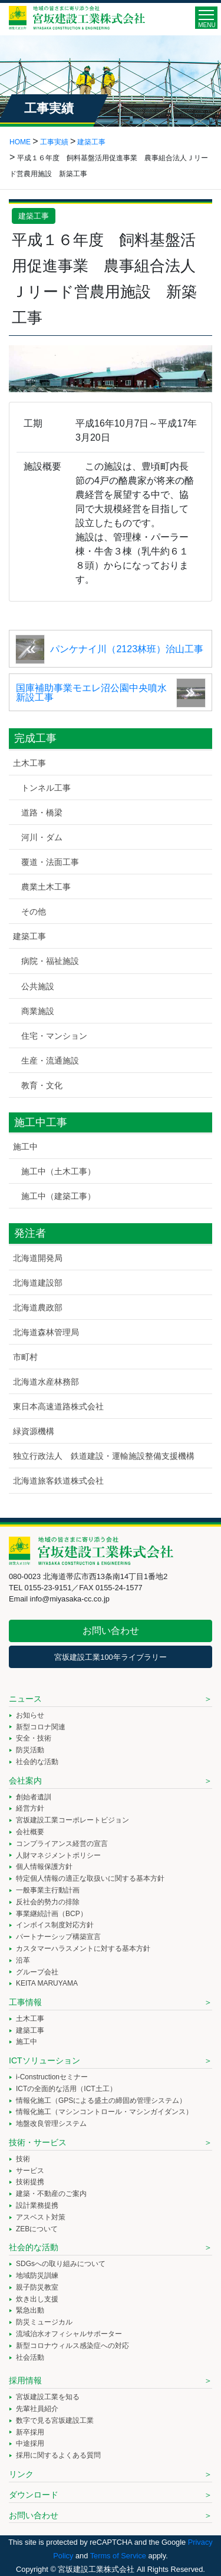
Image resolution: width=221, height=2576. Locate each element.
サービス (30, 2171)
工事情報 (25, 2002)
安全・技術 (33, 1738)
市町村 (25, 1357)
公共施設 (37, 986)
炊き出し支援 (37, 2299)
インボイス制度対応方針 (55, 1925)
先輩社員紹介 (37, 2409)
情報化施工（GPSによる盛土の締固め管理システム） (101, 2100)
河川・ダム (41, 837)
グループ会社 (37, 1972)
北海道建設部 (37, 1282)
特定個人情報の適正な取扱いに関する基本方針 (90, 1878)
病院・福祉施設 (50, 961)
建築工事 (33, 216)
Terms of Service (118, 2555)
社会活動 (30, 2357)
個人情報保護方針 (44, 1866)
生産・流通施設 (50, 1060)
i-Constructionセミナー (52, 2077)
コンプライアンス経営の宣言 (62, 1843)
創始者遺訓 (33, 1797)
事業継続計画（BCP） (51, 1914)
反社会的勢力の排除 (48, 1902)
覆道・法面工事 (50, 862)
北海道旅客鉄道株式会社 (58, 1480)
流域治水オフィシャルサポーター (69, 2334)
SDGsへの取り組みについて (60, 2264)
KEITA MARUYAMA (47, 1983)
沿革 (23, 1960)
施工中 (25, 1146)
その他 (33, 911)
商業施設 (37, 1011)
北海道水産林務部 (46, 1381)
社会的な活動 (37, 1762)
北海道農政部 (37, 1307)
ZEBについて (37, 2229)
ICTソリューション (44, 2060)
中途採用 (30, 2443)
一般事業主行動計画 (48, 1890)
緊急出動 (30, 2310)
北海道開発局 (37, 1258)
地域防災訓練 (37, 2275)
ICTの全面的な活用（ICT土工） (66, 2089)
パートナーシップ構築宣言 (58, 1937)
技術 (23, 2159)
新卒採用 (30, 2432)
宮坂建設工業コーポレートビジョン (72, 1820)
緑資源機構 (33, 1431)
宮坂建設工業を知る (48, 2397)
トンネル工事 (46, 787)
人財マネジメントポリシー (58, 1855)
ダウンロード (33, 2494)
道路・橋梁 (41, 812)
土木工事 (29, 763)
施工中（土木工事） (58, 1171)
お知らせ (30, 1715)
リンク (21, 2474)
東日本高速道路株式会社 (58, 1406)
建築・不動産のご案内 (51, 2193)
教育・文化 (41, 1085)
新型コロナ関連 (40, 1727)
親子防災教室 (37, 2287)
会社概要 (30, 1832)
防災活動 (30, 1750)
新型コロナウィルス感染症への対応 (72, 2345)
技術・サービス (38, 2142)
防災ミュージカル (44, 2322)
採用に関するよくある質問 (58, 2455)
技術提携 (30, 2182)
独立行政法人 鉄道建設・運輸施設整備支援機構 (103, 1456)
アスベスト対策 (40, 2217)
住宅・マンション (54, 1036)
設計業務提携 (37, 2205)
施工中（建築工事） (58, 1196)
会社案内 (25, 1780)
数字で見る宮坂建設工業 (55, 2420)
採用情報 (25, 2380)
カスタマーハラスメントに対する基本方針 (83, 1948)
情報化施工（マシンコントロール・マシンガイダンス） (104, 2112)
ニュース (25, 1698)
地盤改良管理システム (51, 2123)
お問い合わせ (111, 1631)
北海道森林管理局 (46, 1332)
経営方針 (30, 1808)
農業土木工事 (46, 886)
